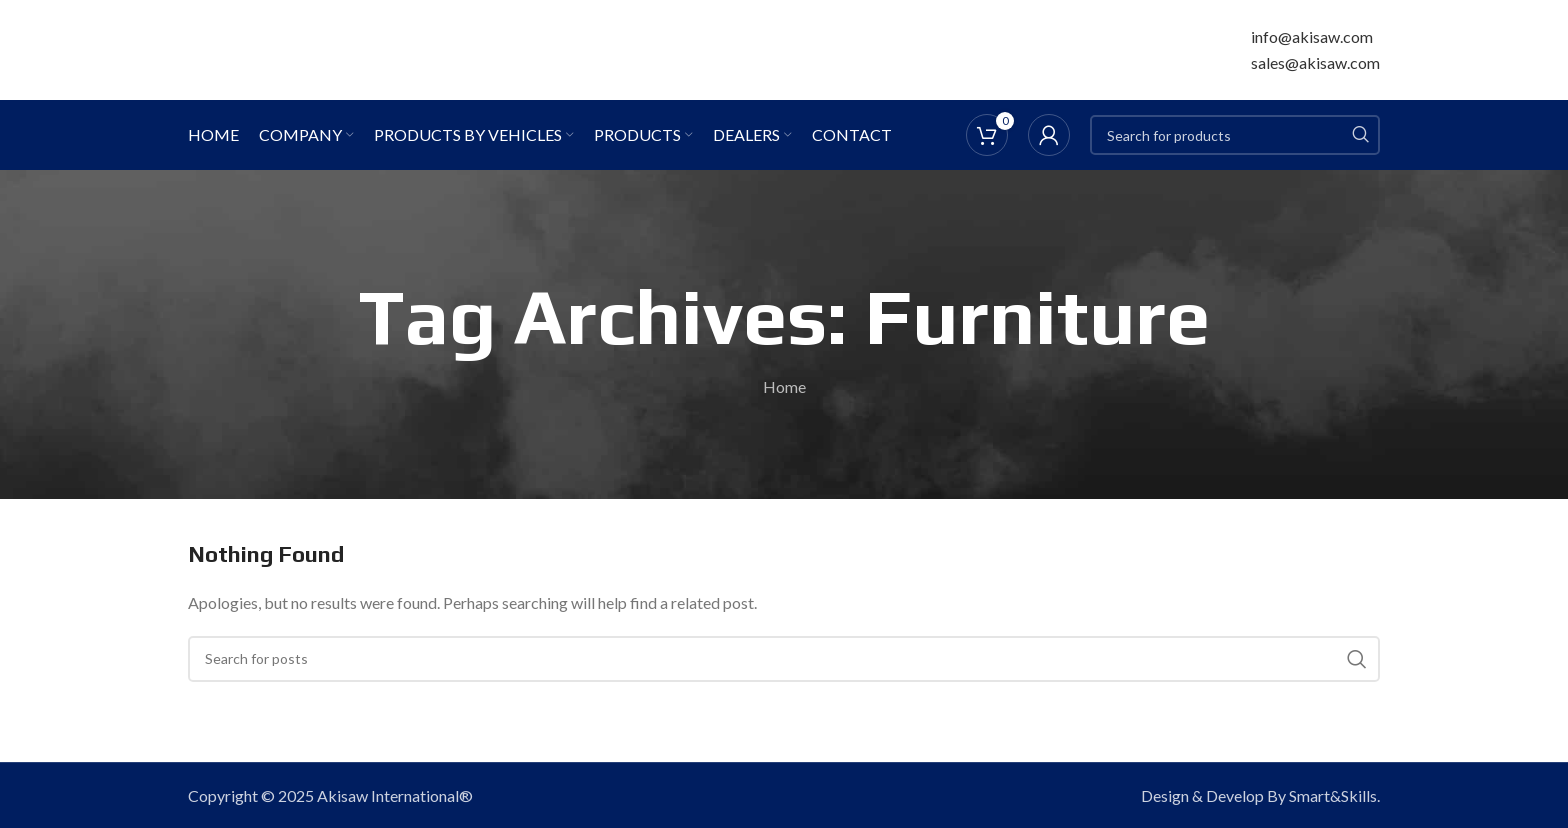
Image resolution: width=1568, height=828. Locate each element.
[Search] (1235, 135)
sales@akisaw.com (1315, 62)
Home (784, 386)
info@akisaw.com (1312, 36)
